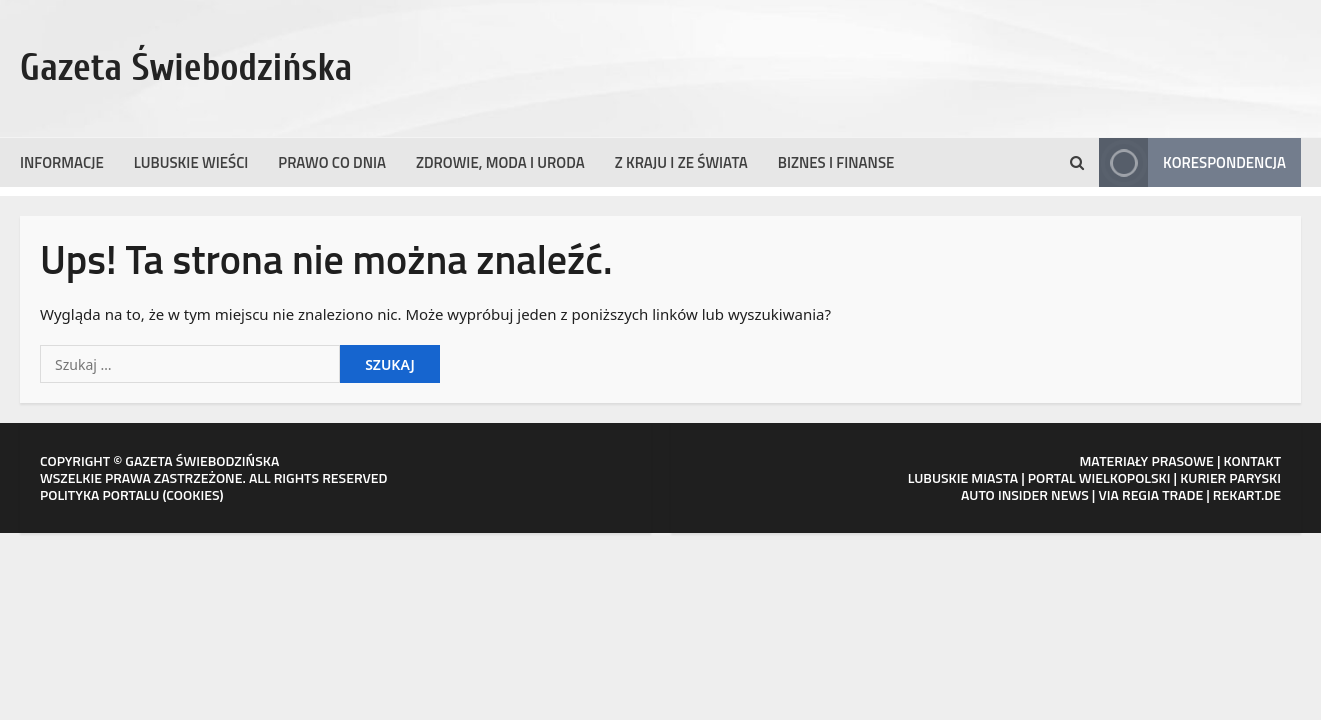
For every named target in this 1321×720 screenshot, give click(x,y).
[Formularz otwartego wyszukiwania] (1077, 163)
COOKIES (192, 494)
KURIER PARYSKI (1230, 477)
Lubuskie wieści (191, 162)
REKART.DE (1247, 494)
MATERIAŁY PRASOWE (1146, 460)
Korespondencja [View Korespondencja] (1192, 162)
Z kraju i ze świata (681, 162)
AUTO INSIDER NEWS (1025, 494)
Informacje (62, 162)
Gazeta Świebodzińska (186, 68)
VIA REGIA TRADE (1150, 494)
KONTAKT (1253, 460)
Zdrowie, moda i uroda (500, 162)
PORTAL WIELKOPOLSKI (1099, 477)
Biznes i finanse (836, 162)
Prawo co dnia (332, 162)
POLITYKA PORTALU (99, 494)
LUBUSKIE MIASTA (963, 477)
